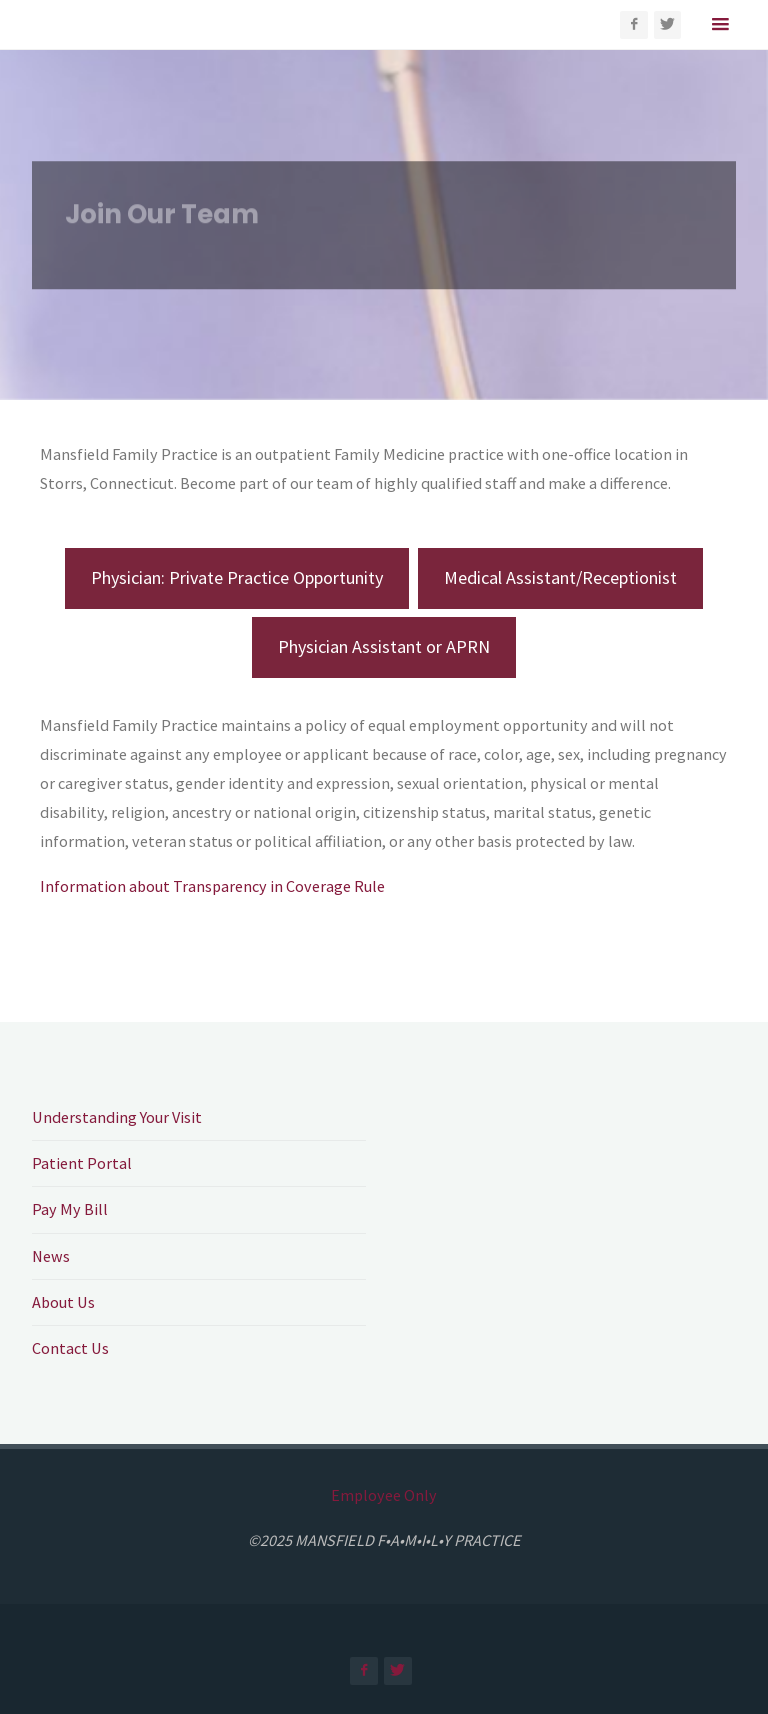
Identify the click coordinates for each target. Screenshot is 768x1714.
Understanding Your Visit (117, 1117)
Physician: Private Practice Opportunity (237, 577)
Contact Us (70, 1348)
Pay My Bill (70, 1209)
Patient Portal (82, 1163)
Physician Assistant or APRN (384, 646)
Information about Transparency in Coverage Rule (212, 886)
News (51, 1256)
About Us (63, 1302)
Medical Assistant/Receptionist (560, 577)
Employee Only (384, 1495)
